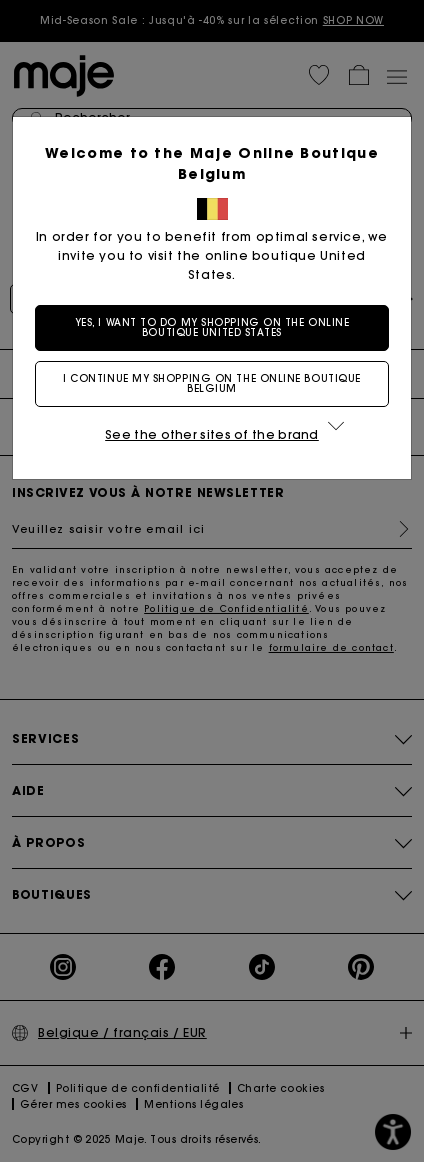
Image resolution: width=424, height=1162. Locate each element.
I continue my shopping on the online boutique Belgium (212, 383)
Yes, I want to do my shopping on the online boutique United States (212, 327)
